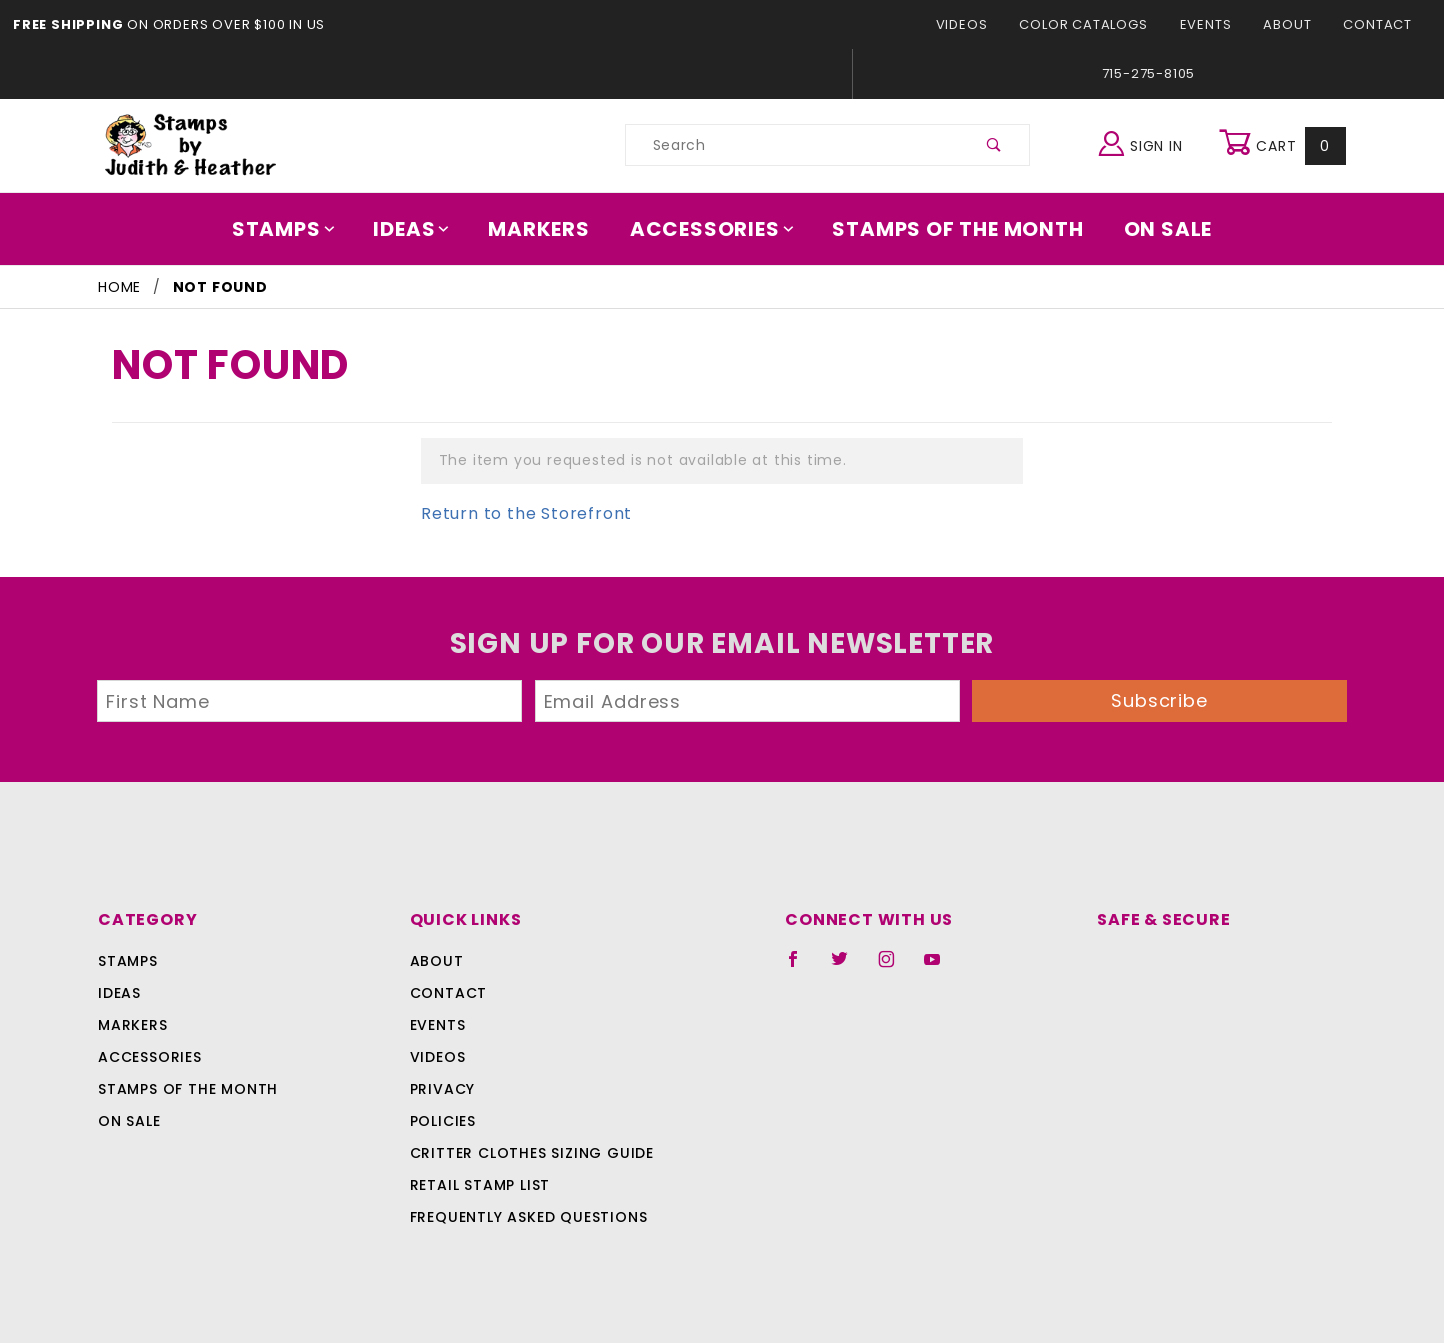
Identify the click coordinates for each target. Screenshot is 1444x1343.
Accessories (713, 229)
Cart (1284, 145)
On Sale (1154, 229)
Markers (546, 229)
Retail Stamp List (480, 1185)
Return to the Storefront (514, 513)
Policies (443, 1121)
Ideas (422, 229)
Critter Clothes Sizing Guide (526, 1153)
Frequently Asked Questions (525, 1217)
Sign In (1145, 142)
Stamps (297, 229)
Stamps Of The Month (948, 229)
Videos (978, 24)
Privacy (441, 1089)
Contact (1380, 24)
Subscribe (1160, 700)
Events (1212, 24)
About (1293, 24)
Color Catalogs (1094, 24)
